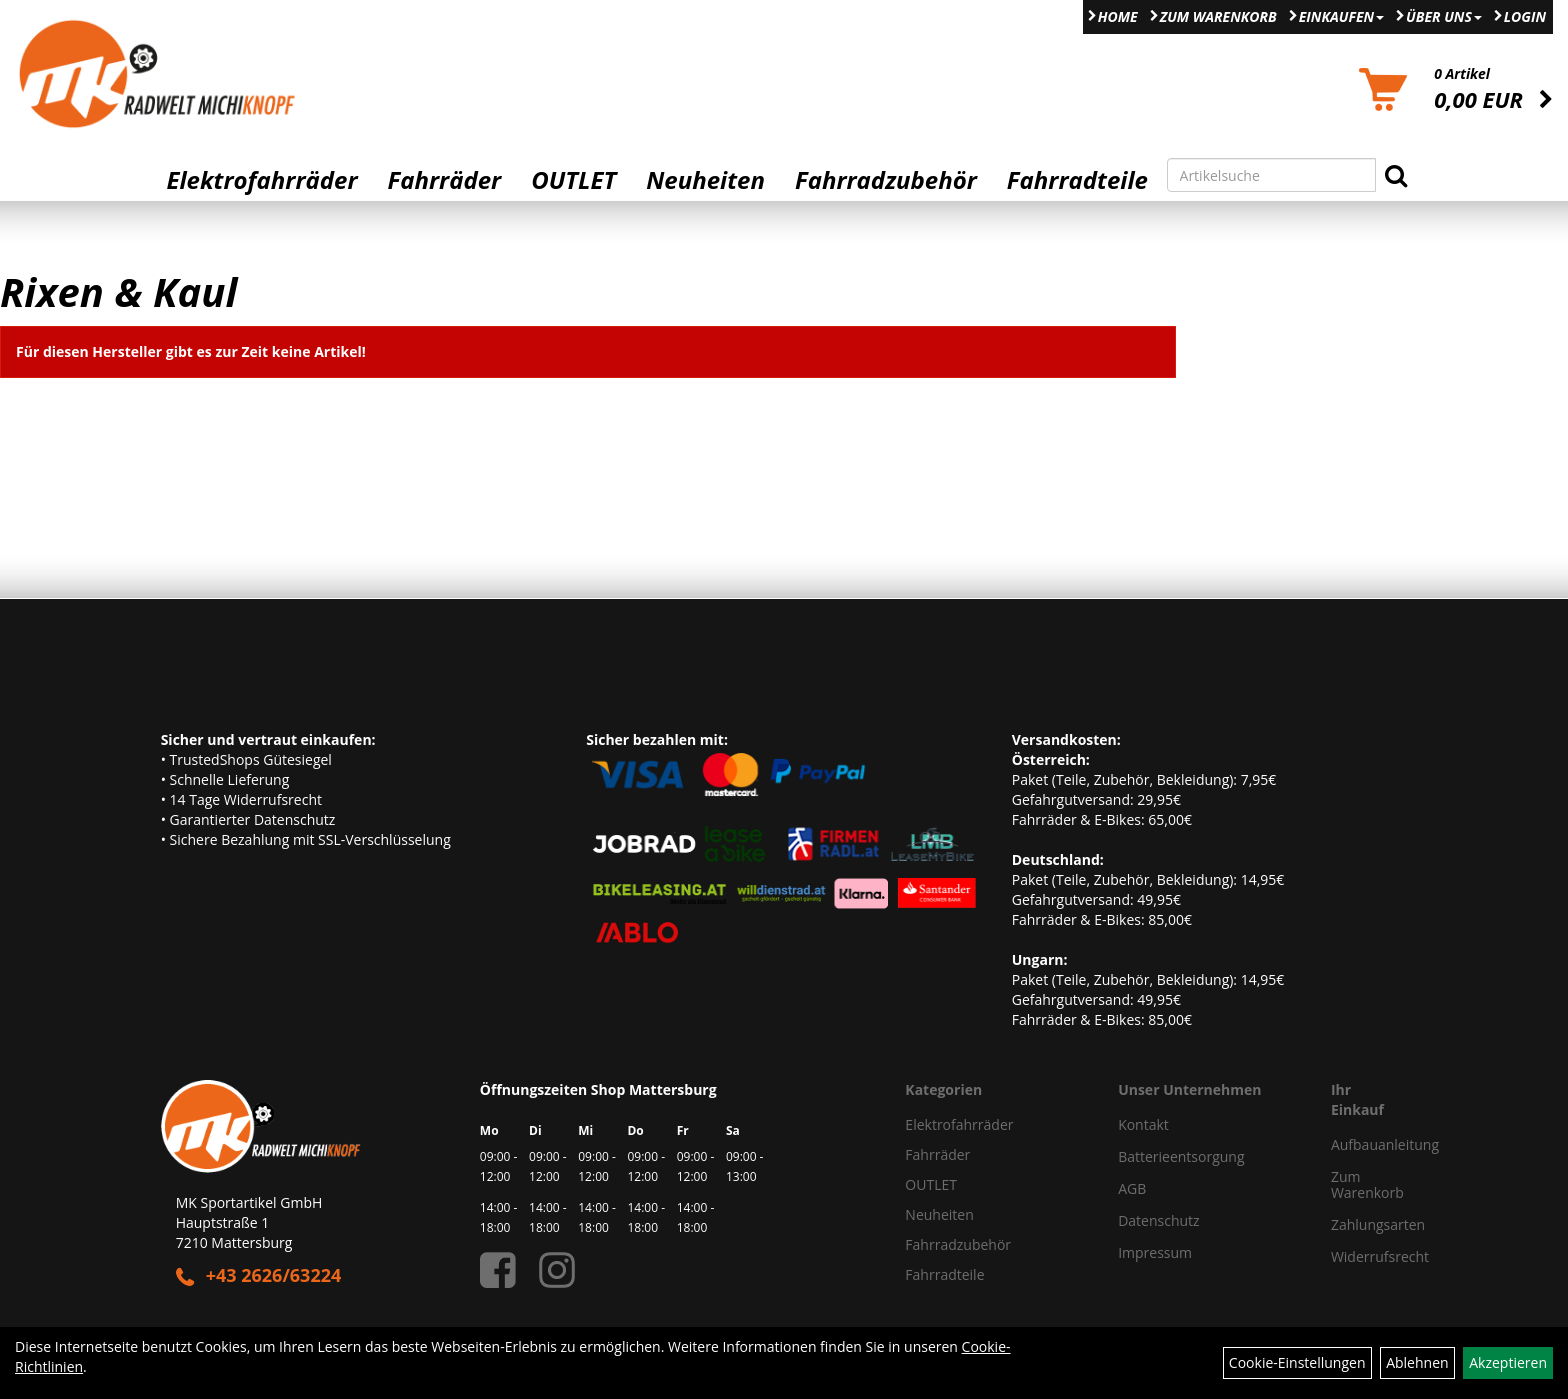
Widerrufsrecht (1361, 1256)
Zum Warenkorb (1218, 16)
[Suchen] (1396, 175)
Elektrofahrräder (261, 180)
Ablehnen (1417, 1362)
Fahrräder (444, 180)
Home (1118, 16)
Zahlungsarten (1361, 1224)
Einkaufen (1341, 16)
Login (1525, 16)
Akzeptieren (1508, 1362)
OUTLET (573, 180)
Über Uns (1444, 16)
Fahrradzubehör (886, 180)
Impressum (1155, 1252)
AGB (1132, 1188)
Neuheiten (705, 180)
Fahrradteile (1077, 180)
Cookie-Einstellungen (1297, 1362)
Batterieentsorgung (1181, 1156)
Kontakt (1143, 1124)
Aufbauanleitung (1361, 1144)
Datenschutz (1158, 1220)
